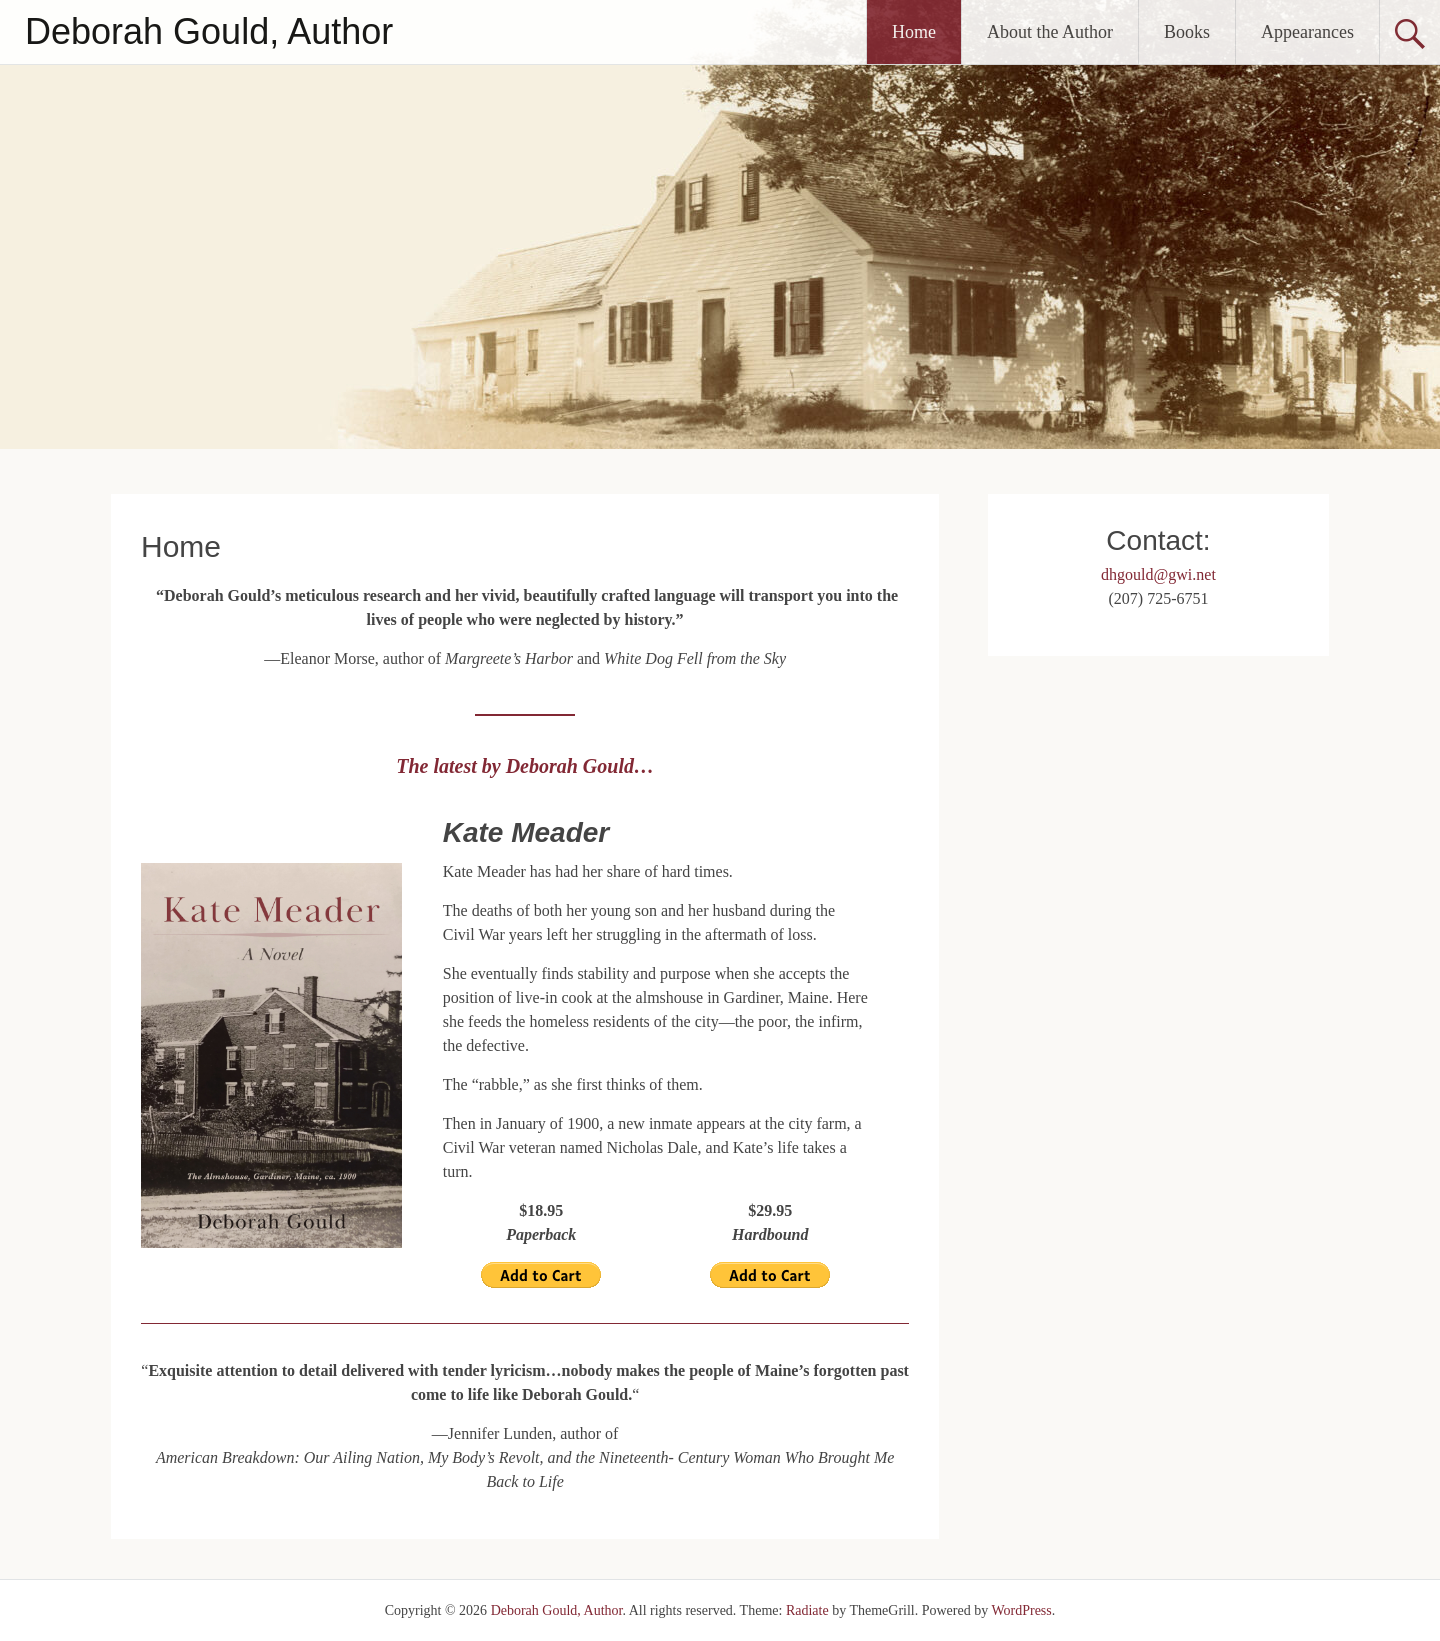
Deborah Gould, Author (209, 31)
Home (914, 32)
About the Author (1050, 32)
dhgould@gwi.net (1158, 574)
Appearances (1307, 32)
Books (1187, 32)
